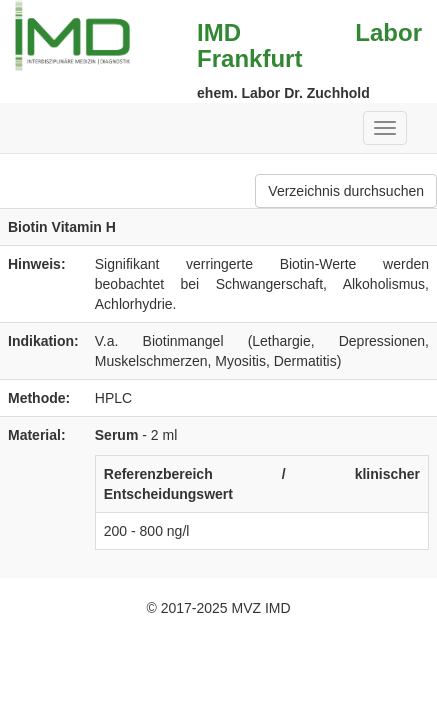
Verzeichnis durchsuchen (346, 191)
